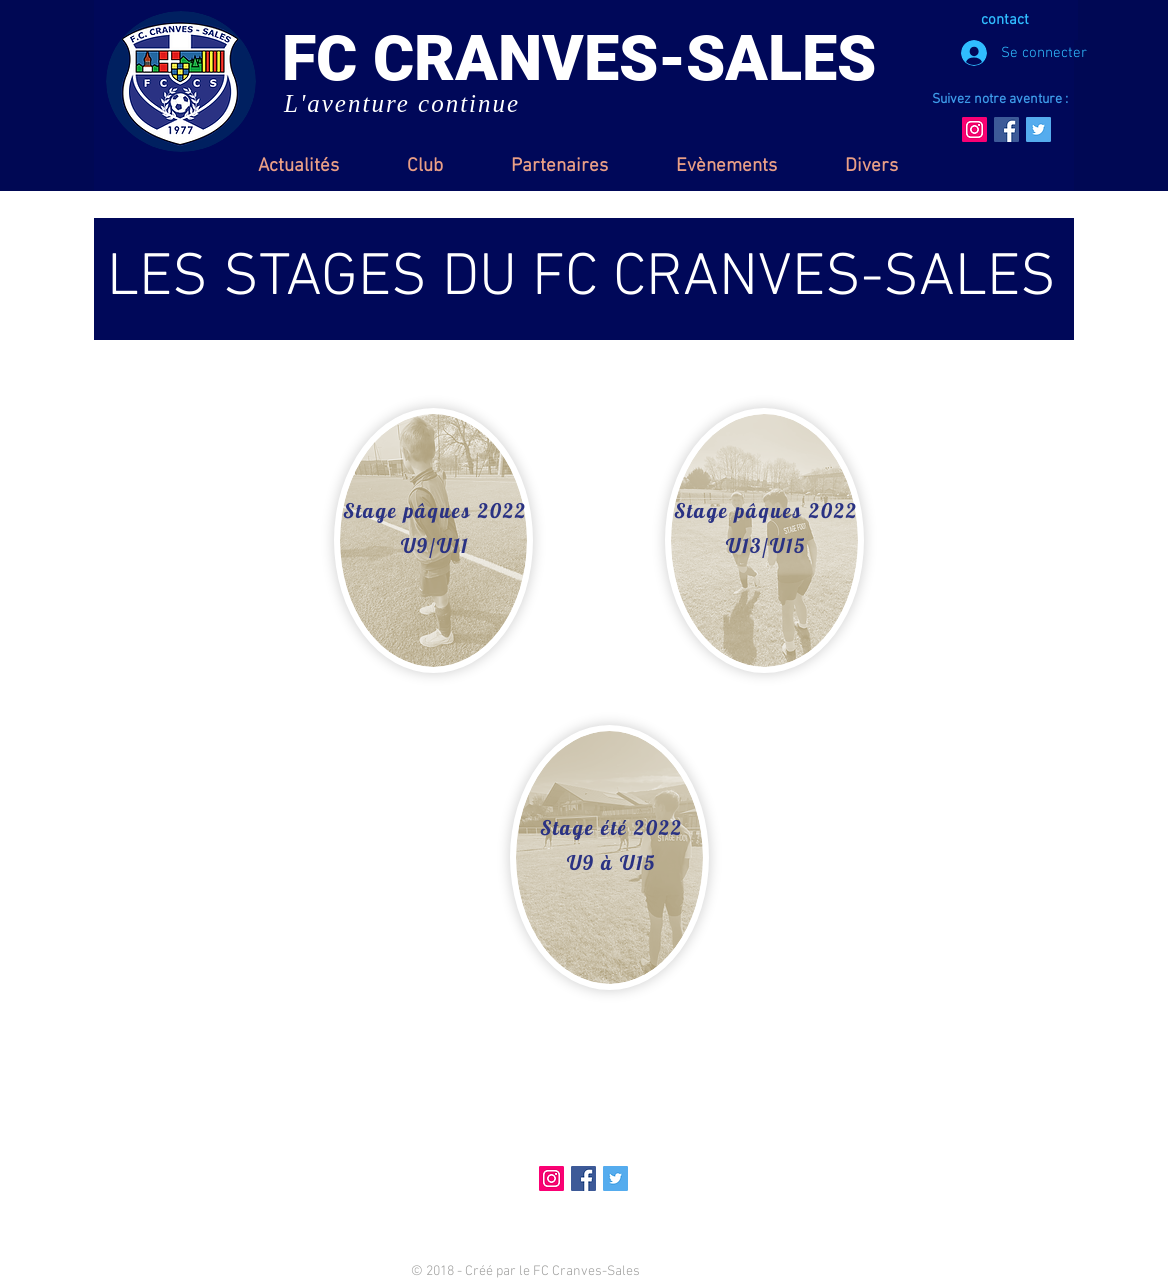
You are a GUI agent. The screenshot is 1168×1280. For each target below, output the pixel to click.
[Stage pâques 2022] (437, 510)
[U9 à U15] (613, 862)
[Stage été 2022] (613, 827)
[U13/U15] (768, 545)
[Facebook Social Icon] (1006, 129)
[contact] (1007, 20)
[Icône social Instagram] (974, 129)
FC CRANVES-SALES (579, 58)
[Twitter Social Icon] (1038, 129)
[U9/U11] (437, 545)
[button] (425, 166)
